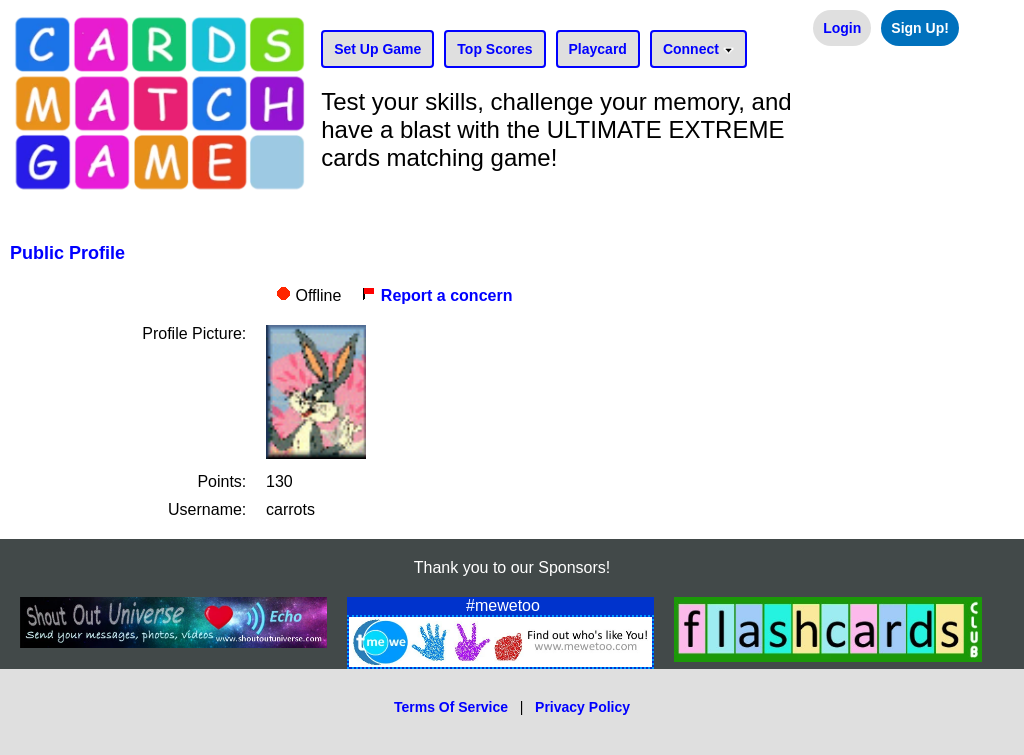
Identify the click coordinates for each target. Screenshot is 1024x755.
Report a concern (436, 295)
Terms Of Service (451, 707)
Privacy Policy (582, 707)
